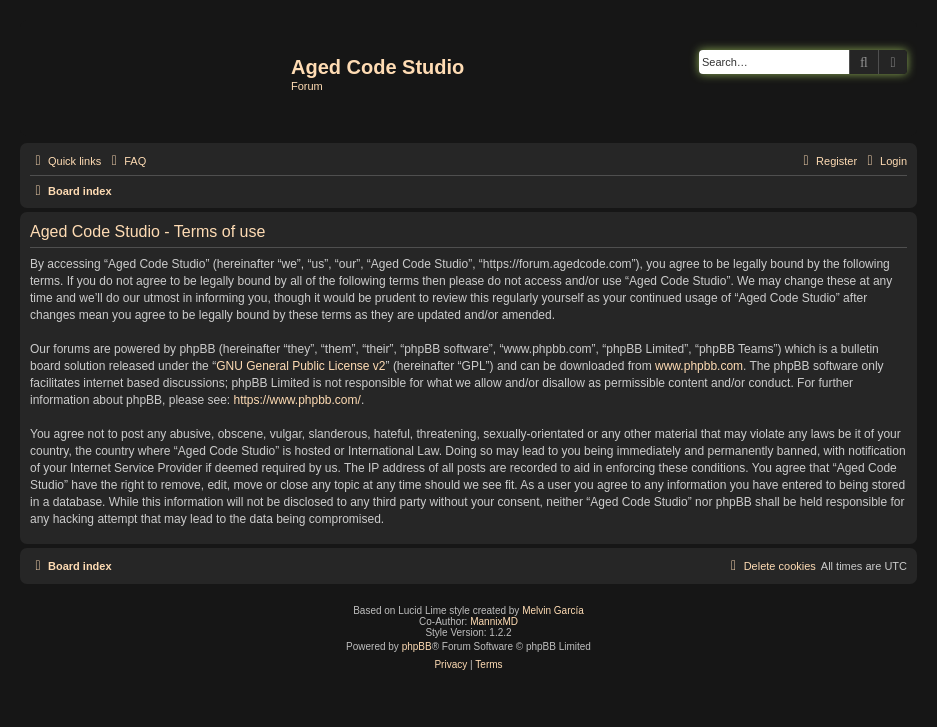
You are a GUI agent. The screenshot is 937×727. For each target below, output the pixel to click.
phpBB (417, 646)
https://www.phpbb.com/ (296, 400)
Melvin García (553, 610)
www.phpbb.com (699, 366)
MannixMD (494, 621)
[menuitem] (126, 161)
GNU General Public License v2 (300, 366)
